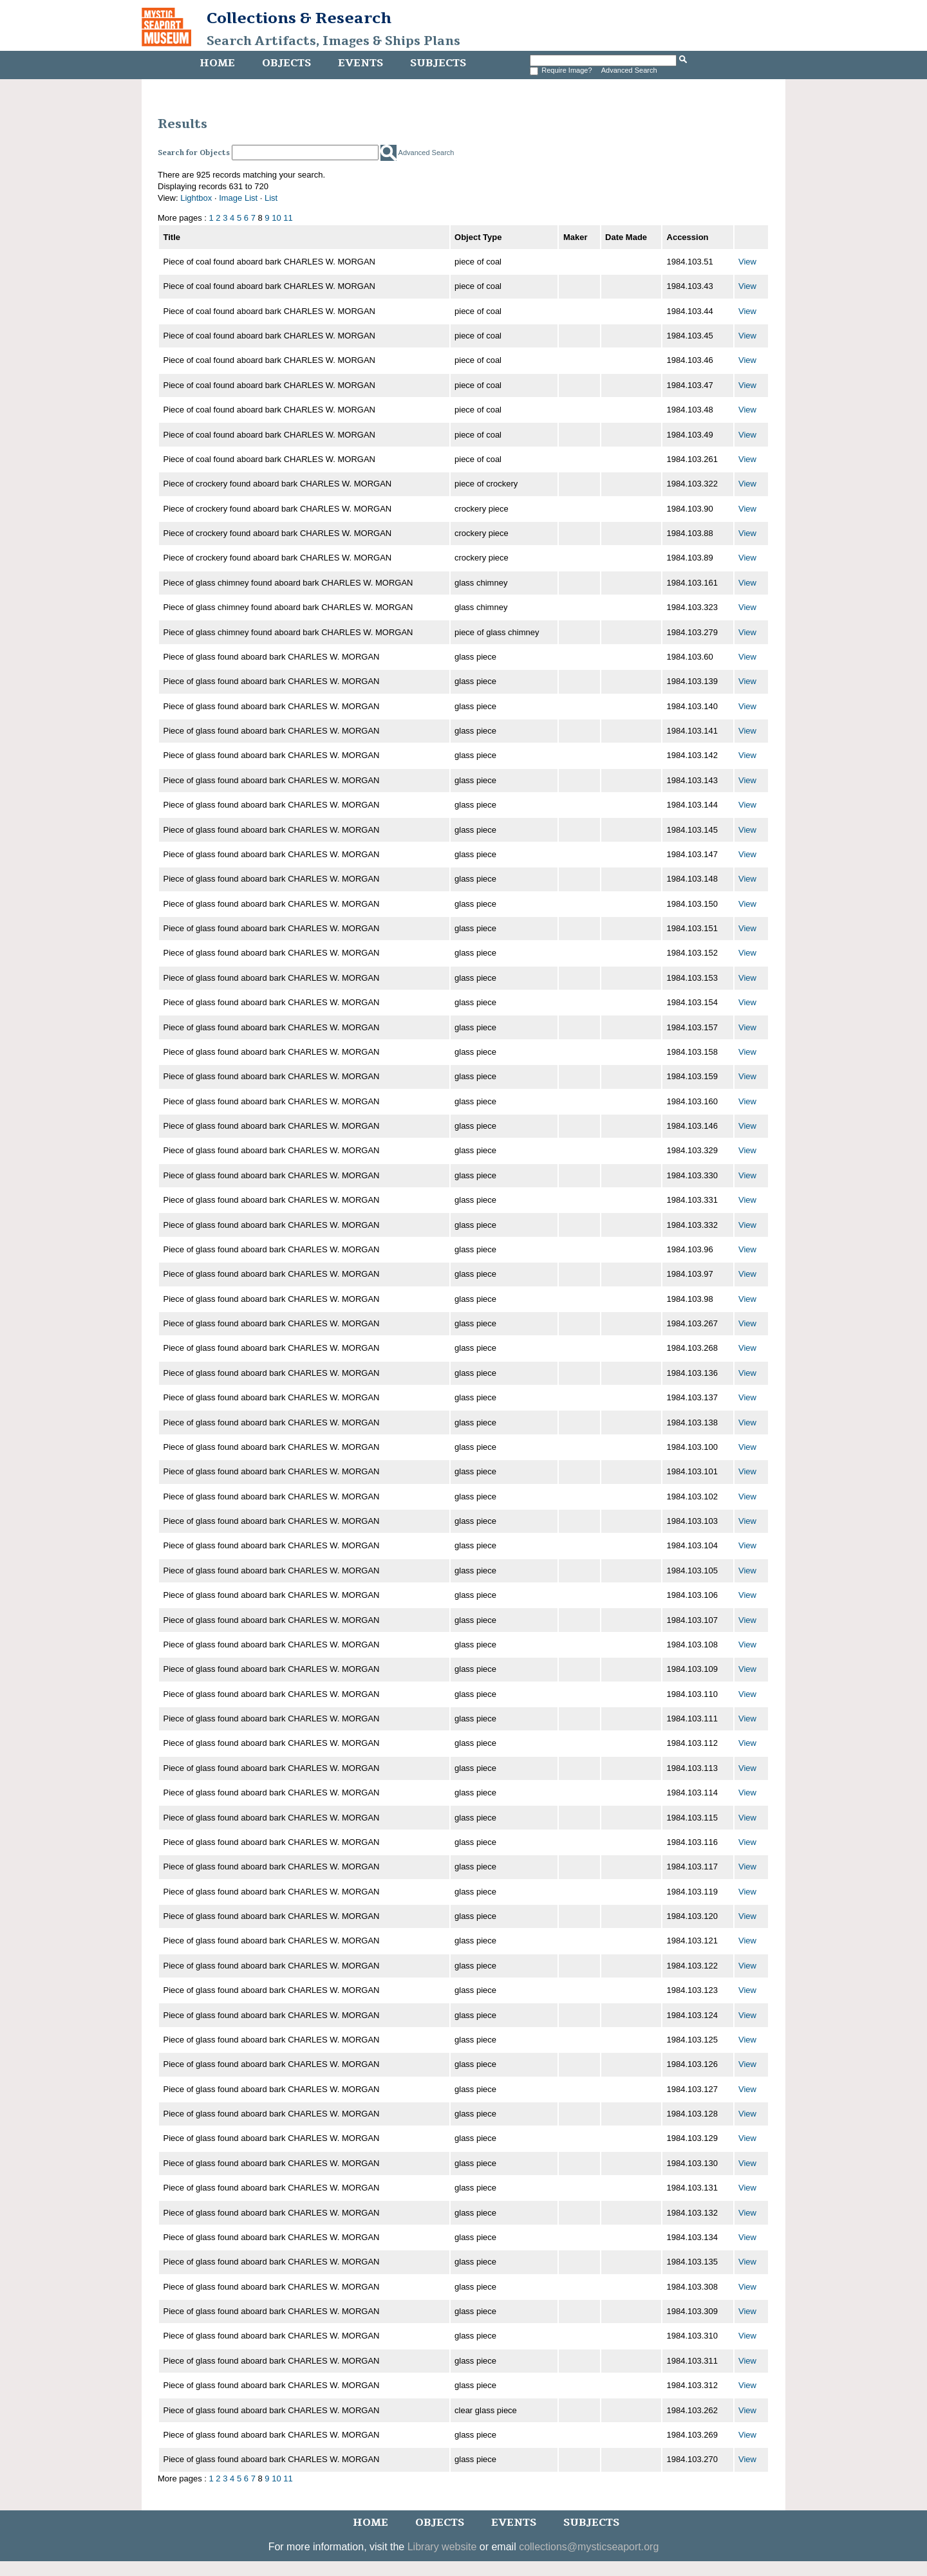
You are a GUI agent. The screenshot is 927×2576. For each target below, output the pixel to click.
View (747, 261)
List (271, 198)
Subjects (438, 63)
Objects (286, 63)
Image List (238, 198)
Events (360, 63)
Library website (442, 2546)
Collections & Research (299, 18)
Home (217, 63)
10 (276, 218)
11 (287, 218)
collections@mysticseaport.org (589, 2546)
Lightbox (196, 198)
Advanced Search (629, 70)
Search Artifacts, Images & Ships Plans (333, 41)
